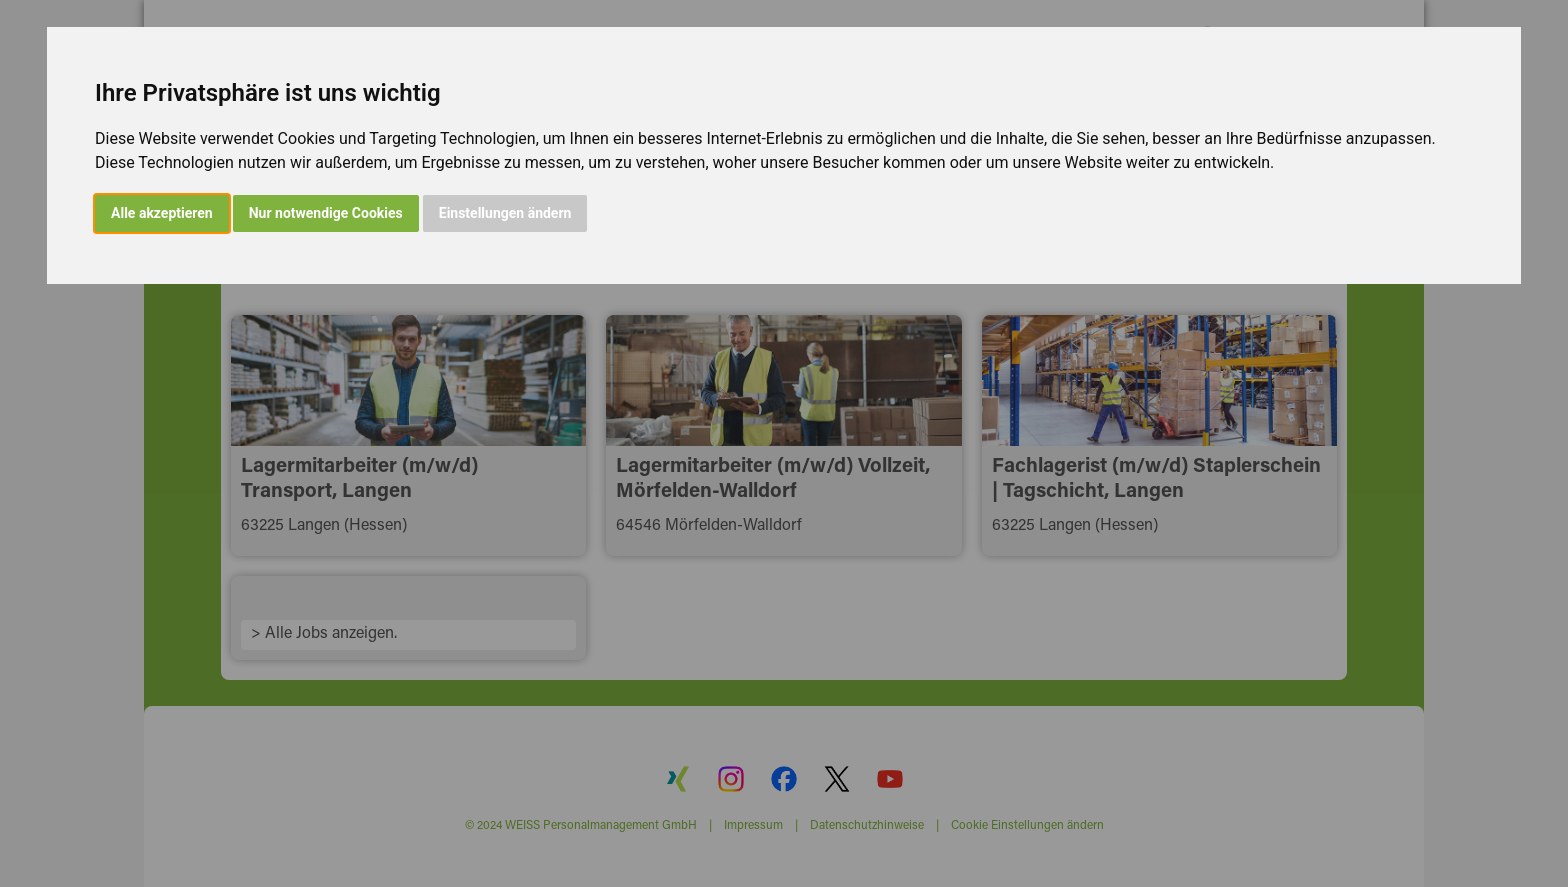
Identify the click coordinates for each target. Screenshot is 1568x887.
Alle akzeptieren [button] (162, 213)
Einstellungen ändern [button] (505, 213)
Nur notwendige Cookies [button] (326, 213)
